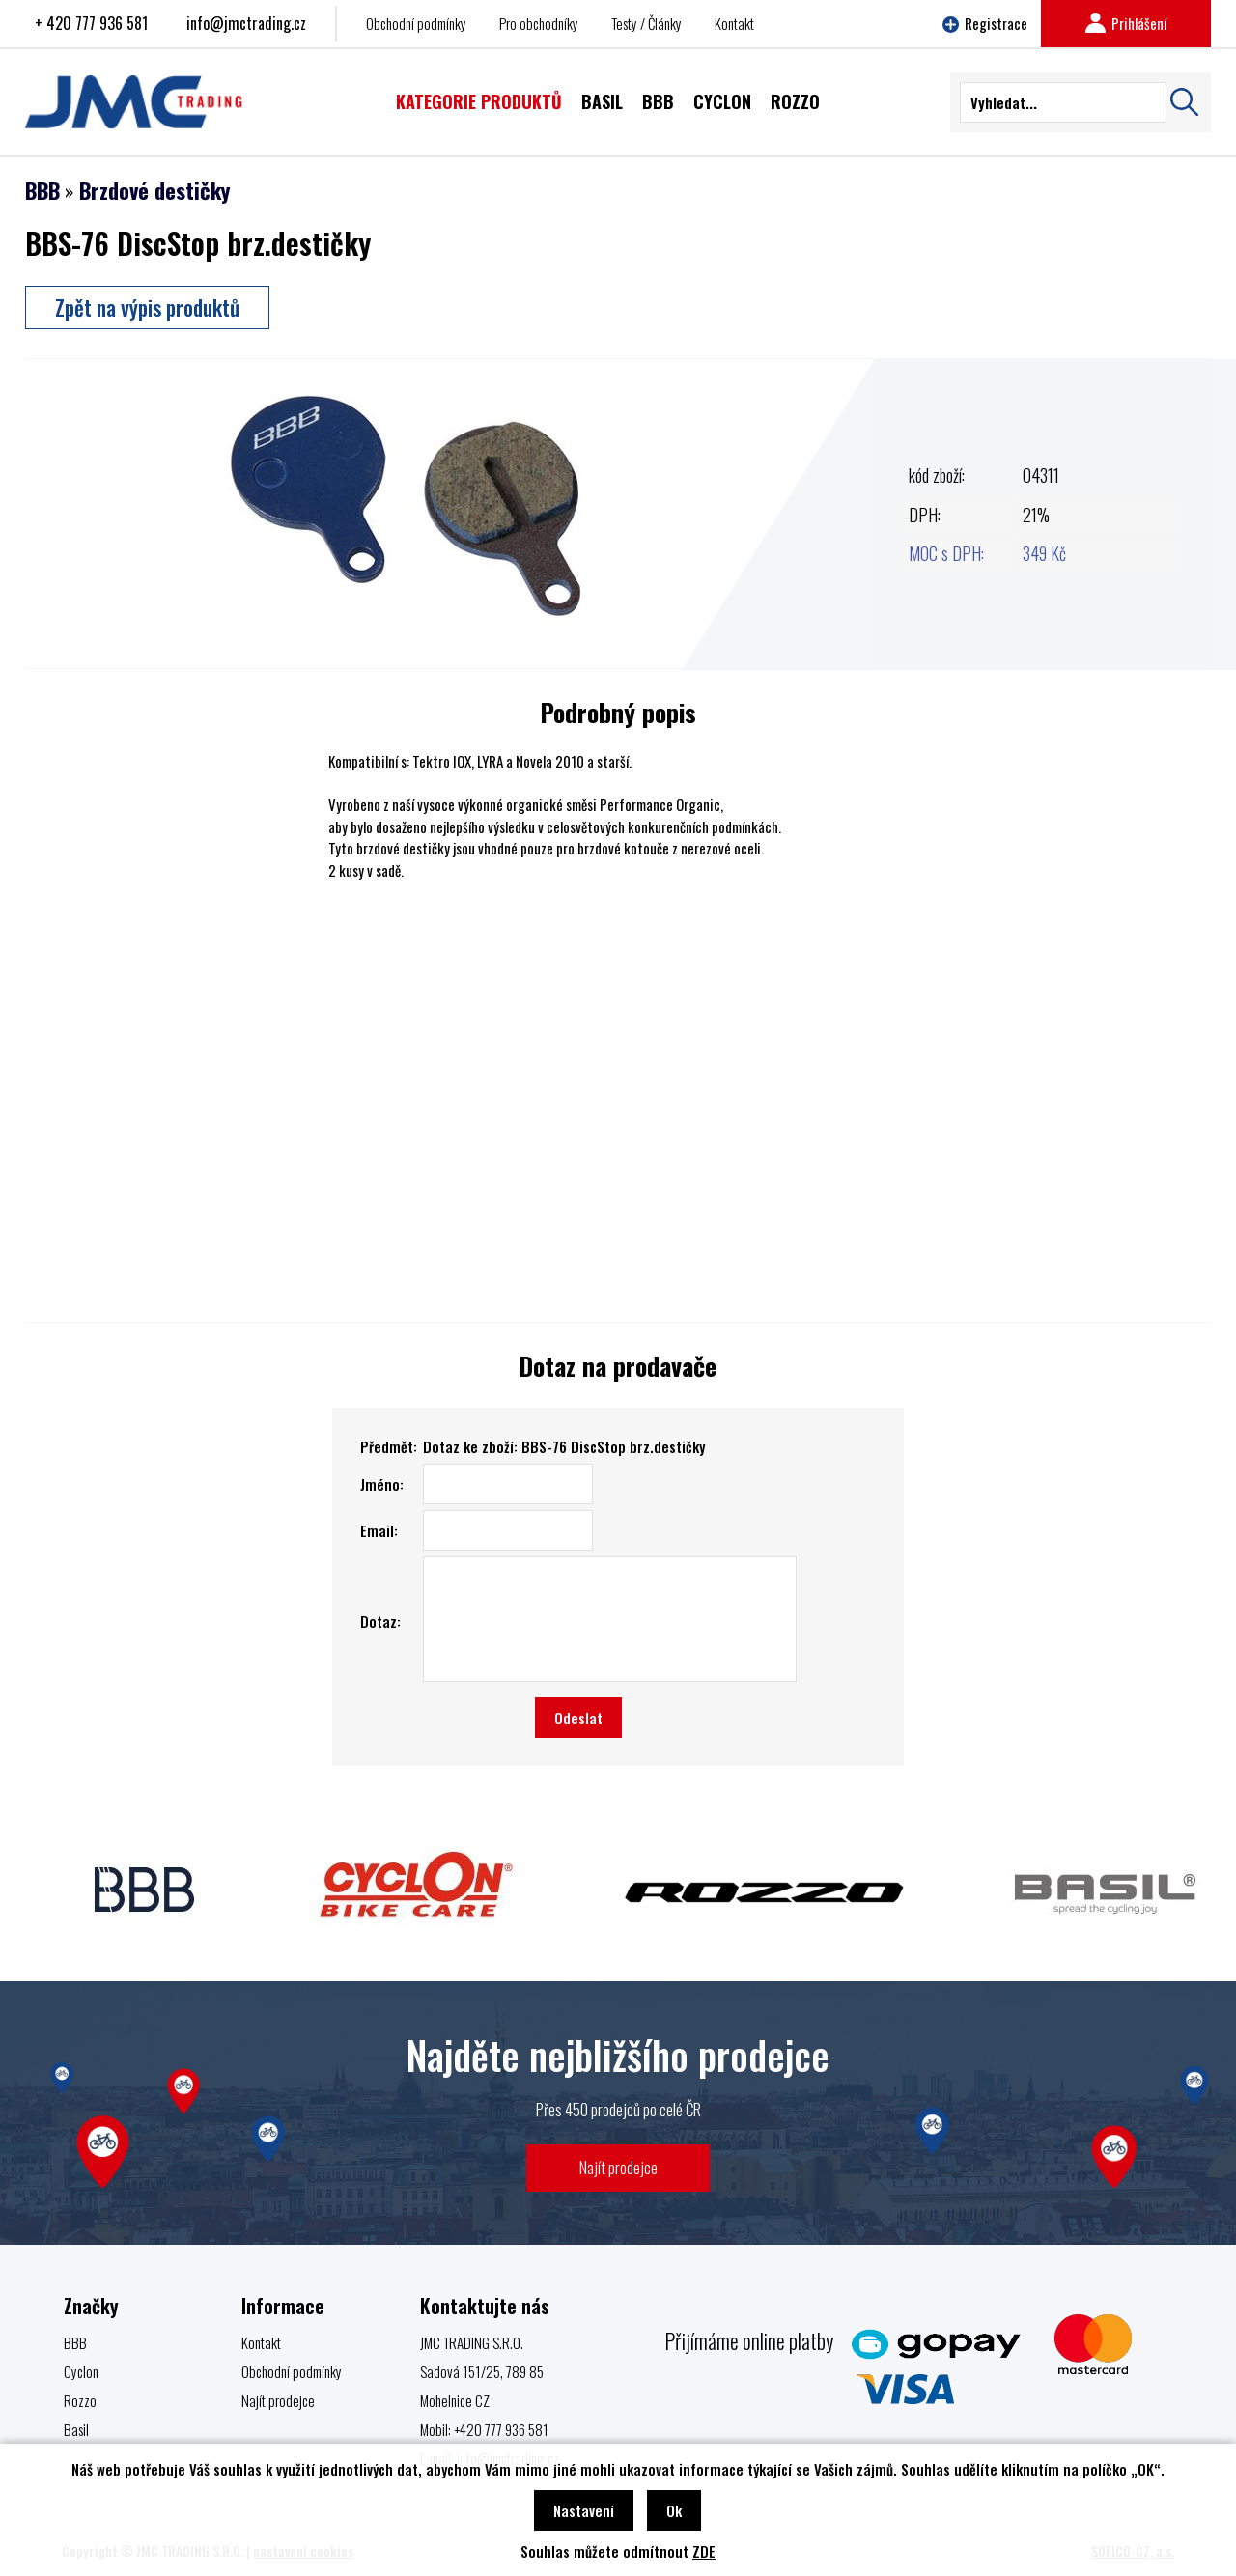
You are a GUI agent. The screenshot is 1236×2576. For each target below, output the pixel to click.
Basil (76, 2429)
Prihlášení (1125, 23)
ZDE (704, 2551)
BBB (42, 190)
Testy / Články (646, 23)
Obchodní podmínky (416, 23)
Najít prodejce (618, 2167)
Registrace (984, 23)
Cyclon (81, 2371)
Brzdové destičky (154, 190)
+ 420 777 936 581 (91, 23)
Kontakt (734, 23)
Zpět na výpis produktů (147, 307)
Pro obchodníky (538, 23)
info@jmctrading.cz (246, 23)
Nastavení (583, 2510)
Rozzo (80, 2400)
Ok (674, 2510)
